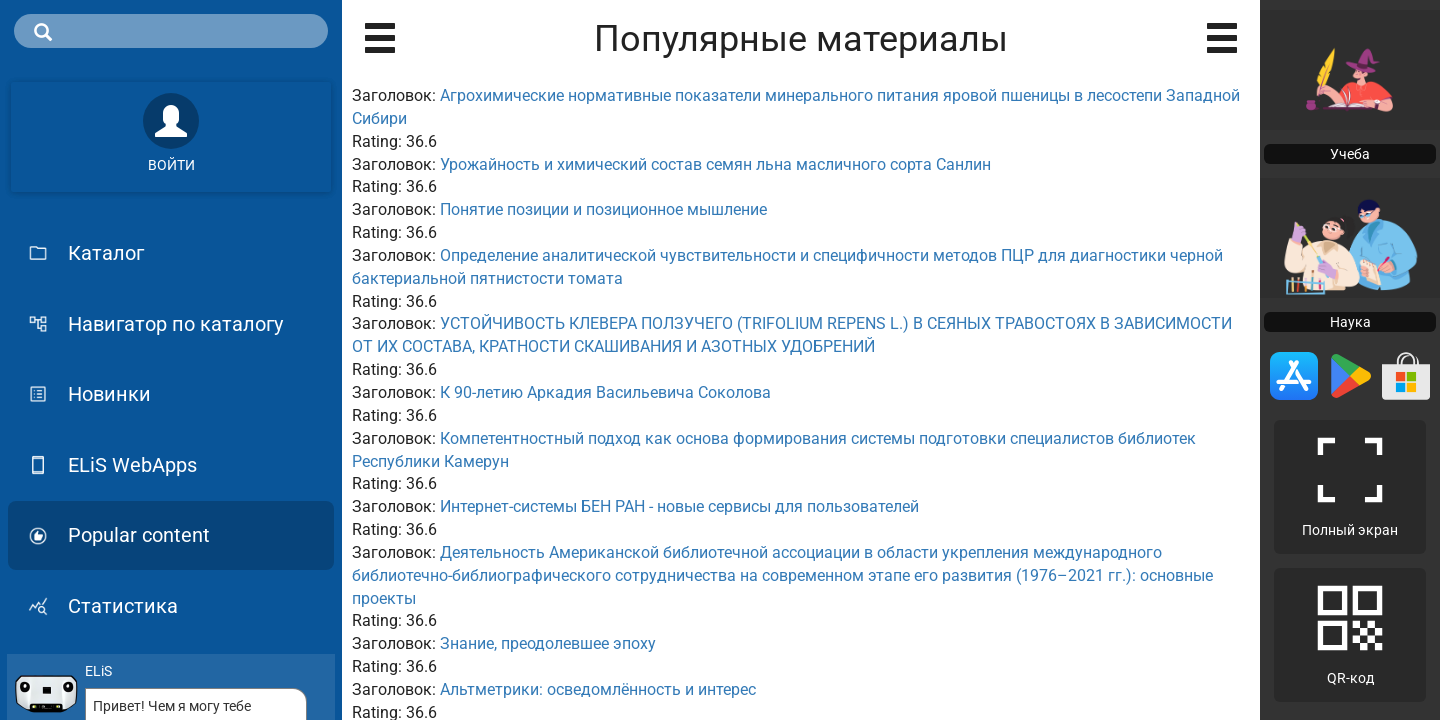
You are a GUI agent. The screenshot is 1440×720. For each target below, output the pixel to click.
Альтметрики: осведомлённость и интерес (598, 689)
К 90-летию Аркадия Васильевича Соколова (605, 392)
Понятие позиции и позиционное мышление (603, 209)
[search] (171, 31)
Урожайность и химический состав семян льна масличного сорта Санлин (715, 164)
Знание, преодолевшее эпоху (548, 643)
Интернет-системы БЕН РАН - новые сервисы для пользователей (679, 506)
